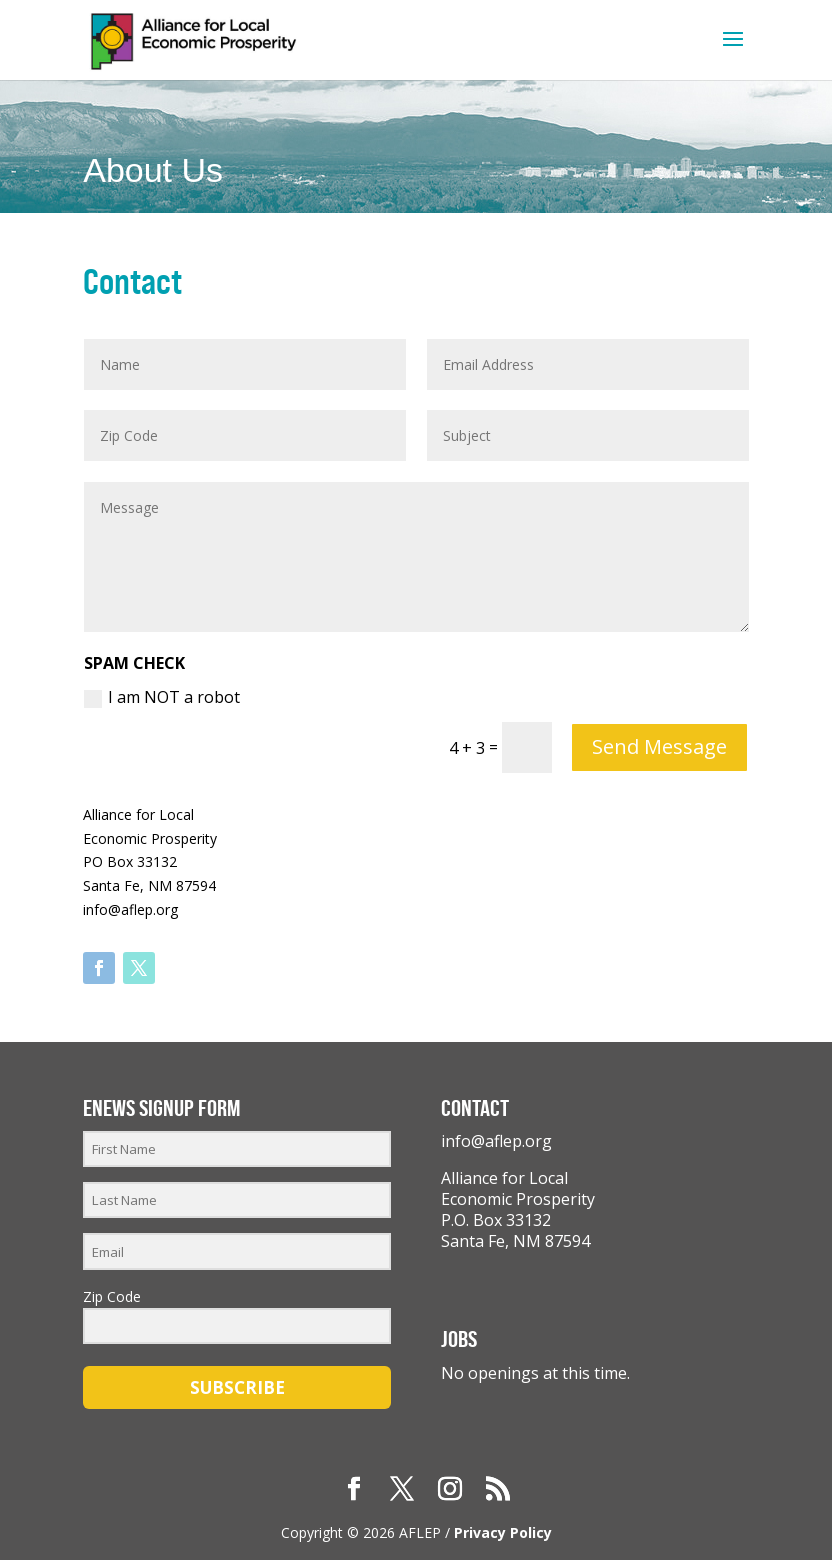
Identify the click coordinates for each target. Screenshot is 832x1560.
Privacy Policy (503, 1532)
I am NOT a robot (162, 697)
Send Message (659, 746)
